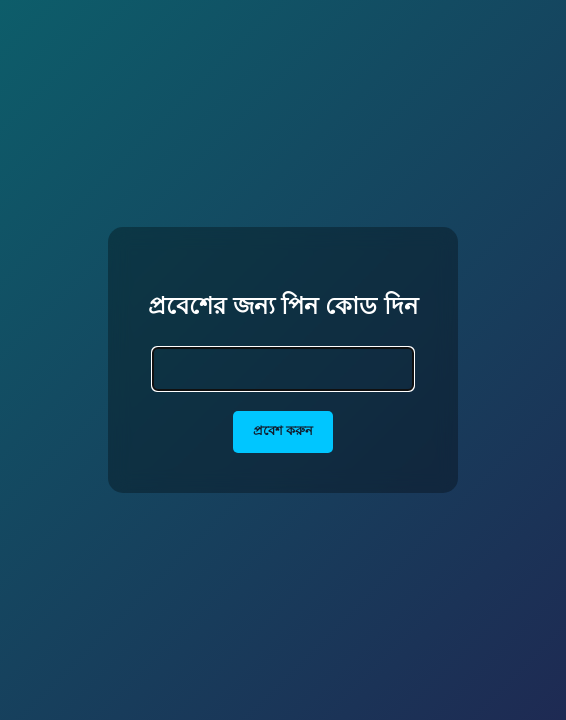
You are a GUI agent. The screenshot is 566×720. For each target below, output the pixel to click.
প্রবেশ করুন (283, 430)
